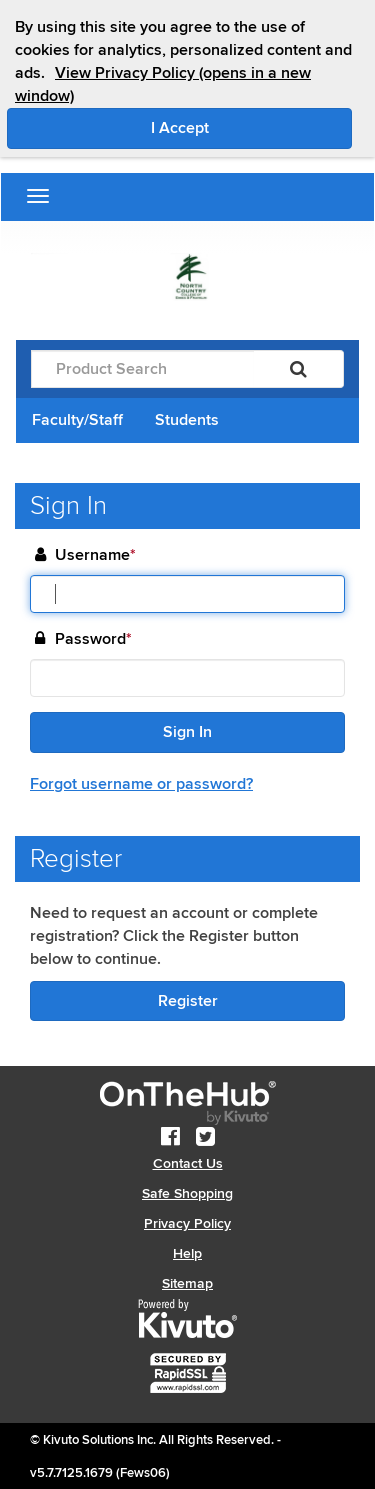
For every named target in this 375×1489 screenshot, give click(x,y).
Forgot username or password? (141, 784)
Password (93, 639)
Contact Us (188, 1163)
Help (187, 1253)
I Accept (252, 127)
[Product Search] (142, 369)
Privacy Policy (187, 1223)
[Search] (298, 369)
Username (95, 555)
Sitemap (187, 1283)
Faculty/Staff (77, 420)
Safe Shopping (187, 1193)
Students (187, 420)
